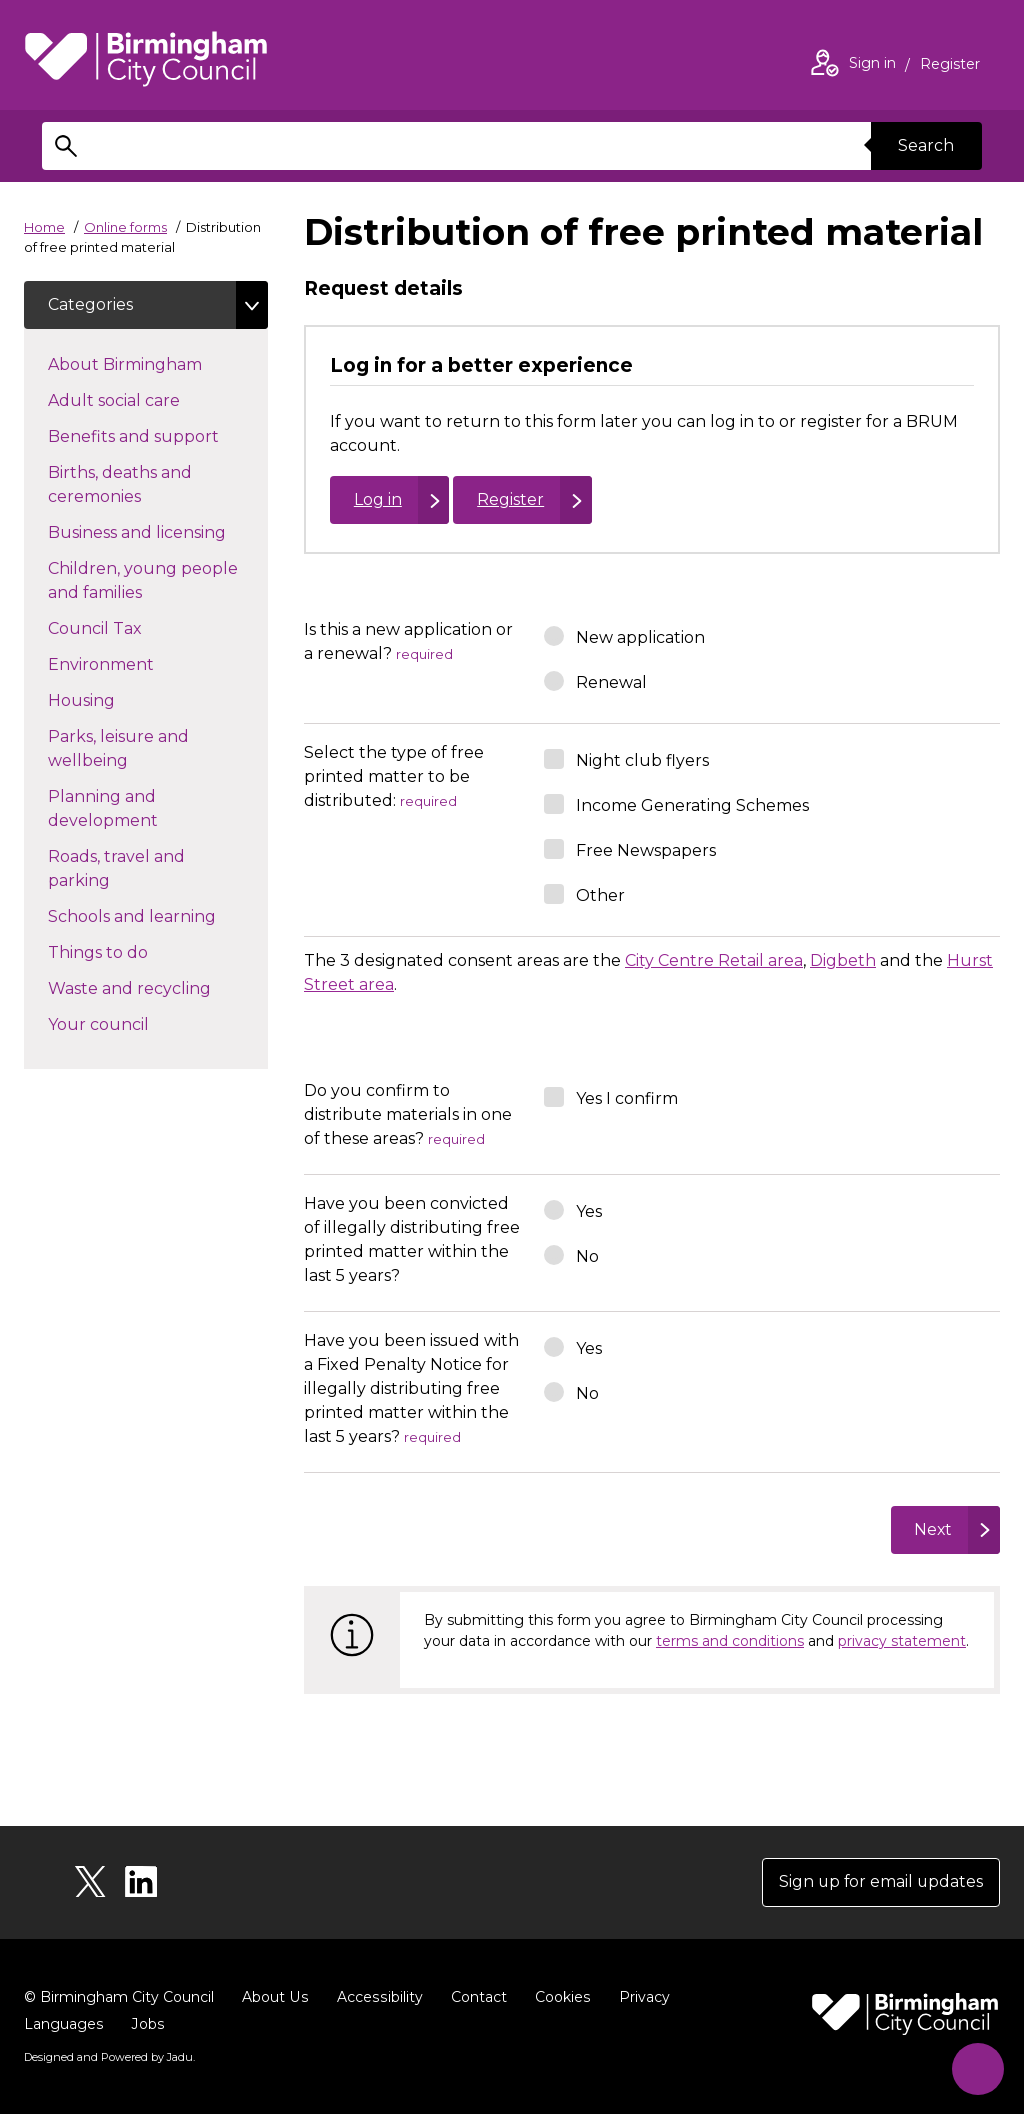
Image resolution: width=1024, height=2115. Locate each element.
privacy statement (902, 1641)
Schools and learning (158, 915)
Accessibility (377, 1998)
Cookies (558, 1998)
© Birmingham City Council (119, 1998)
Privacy (639, 1998)
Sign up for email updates (879, 1882)
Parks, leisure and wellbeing (123, 748)
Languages (63, 2025)
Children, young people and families (143, 580)
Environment (136, 663)
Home (44, 227)
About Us (274, 1998)
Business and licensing (158, 531)
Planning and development (138, 808)
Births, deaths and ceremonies (130, 484)
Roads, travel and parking (116, 868)
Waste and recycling (158, 987)
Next (932, 1529)
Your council (134, 1023)
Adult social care (149, 399)
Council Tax (130, 627)
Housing (117, 699)
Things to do (133, 951)
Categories (90, 304)
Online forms (125, 227)
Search (926, 145)
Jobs (147, 2025)
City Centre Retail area (714, 960)
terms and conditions (730, 1641)
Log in (378, 499)
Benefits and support (158, 435)
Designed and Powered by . (109, 2058)
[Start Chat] (976, 2067)
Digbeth (843, 960)
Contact (475, 1998)
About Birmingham (158, 363)
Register (950, 66)
